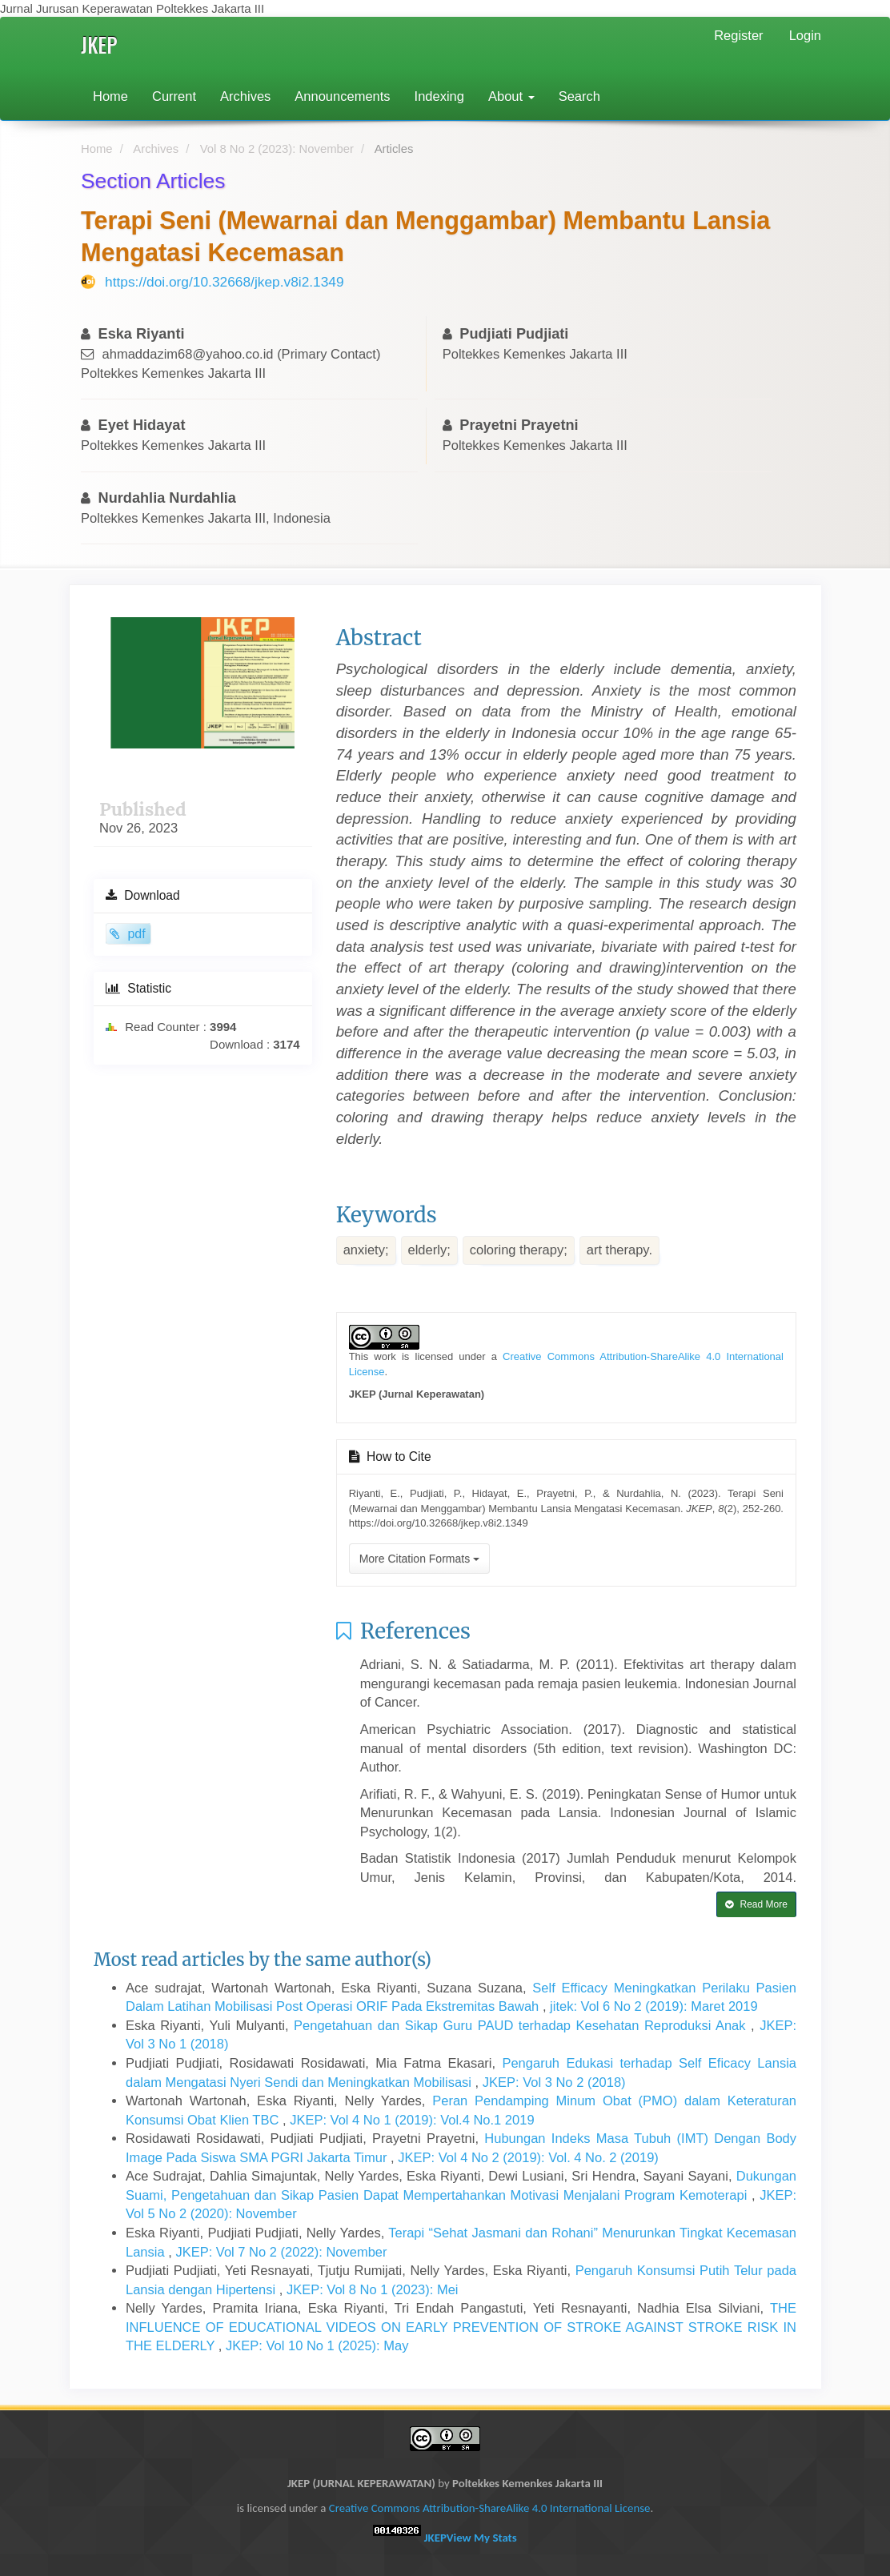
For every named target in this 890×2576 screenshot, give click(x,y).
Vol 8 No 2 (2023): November (277, 148)
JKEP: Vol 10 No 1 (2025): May (317, 2345)
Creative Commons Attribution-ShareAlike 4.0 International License (490, 2508)
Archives (245, 96)
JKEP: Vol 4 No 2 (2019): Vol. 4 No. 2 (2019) (528, 2157)
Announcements (342, 96)
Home (110, 96)
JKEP (99, 44)
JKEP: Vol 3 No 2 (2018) (554, 2082)
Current (174, 96)
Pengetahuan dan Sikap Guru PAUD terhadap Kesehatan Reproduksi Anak (522, 2025)
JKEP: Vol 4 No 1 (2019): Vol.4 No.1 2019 (412, 2120)
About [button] (511, 96)
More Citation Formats (419, 1558)
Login (805, 35)
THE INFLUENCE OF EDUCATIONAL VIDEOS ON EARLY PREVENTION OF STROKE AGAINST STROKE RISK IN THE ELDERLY (461, 2327)
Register (738, 35)
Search (579, 96)
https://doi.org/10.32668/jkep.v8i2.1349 (224, 282)
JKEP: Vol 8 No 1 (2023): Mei (373, 2289)
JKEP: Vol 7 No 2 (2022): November (281, 2252)
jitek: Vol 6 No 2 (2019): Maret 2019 (654, 2006)
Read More (756, 1904)
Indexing (439, 96)
